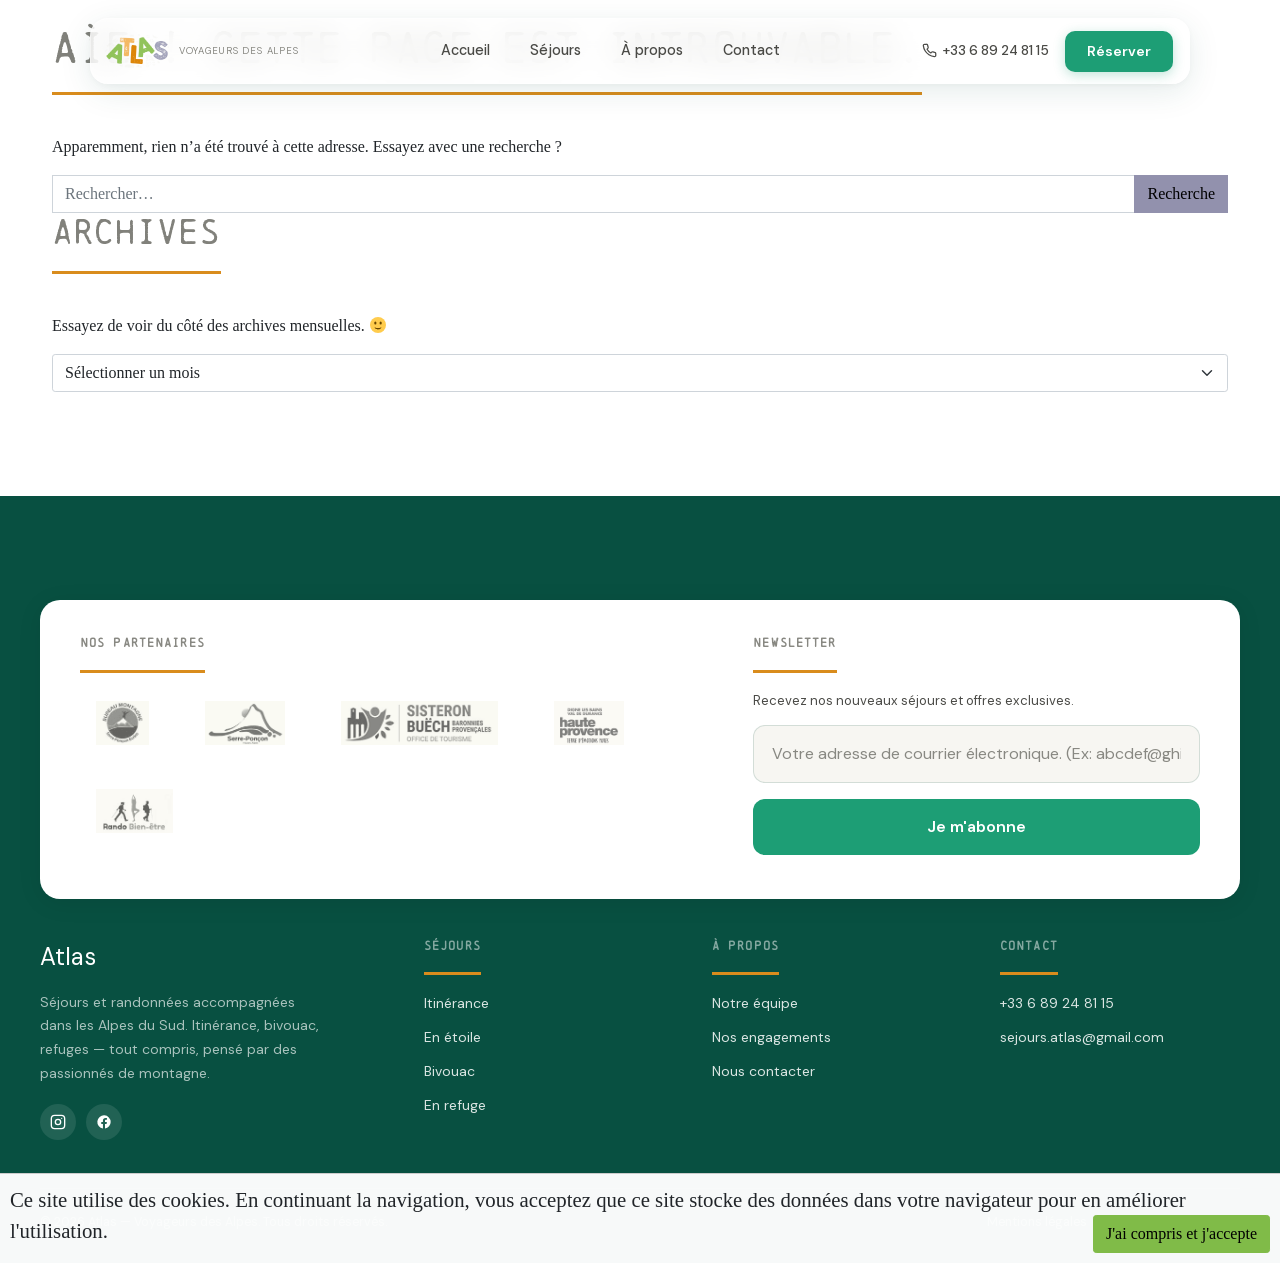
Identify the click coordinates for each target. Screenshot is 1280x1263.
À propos (652, 50)
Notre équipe (755, 1003)
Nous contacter (763, 1071)
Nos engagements (771, 1037)
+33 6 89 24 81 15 (985, 50)
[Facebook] (104, 1122)
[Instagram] (58, 1122)
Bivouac (449, 1071)
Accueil (465, 50)
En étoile (452, 1037)
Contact (751, 50)
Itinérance (456, 1003)
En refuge (455, 1105)
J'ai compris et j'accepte (1181, 1233)
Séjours (555, 50)
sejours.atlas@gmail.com (1082, 1037)
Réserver (1119, 51)
